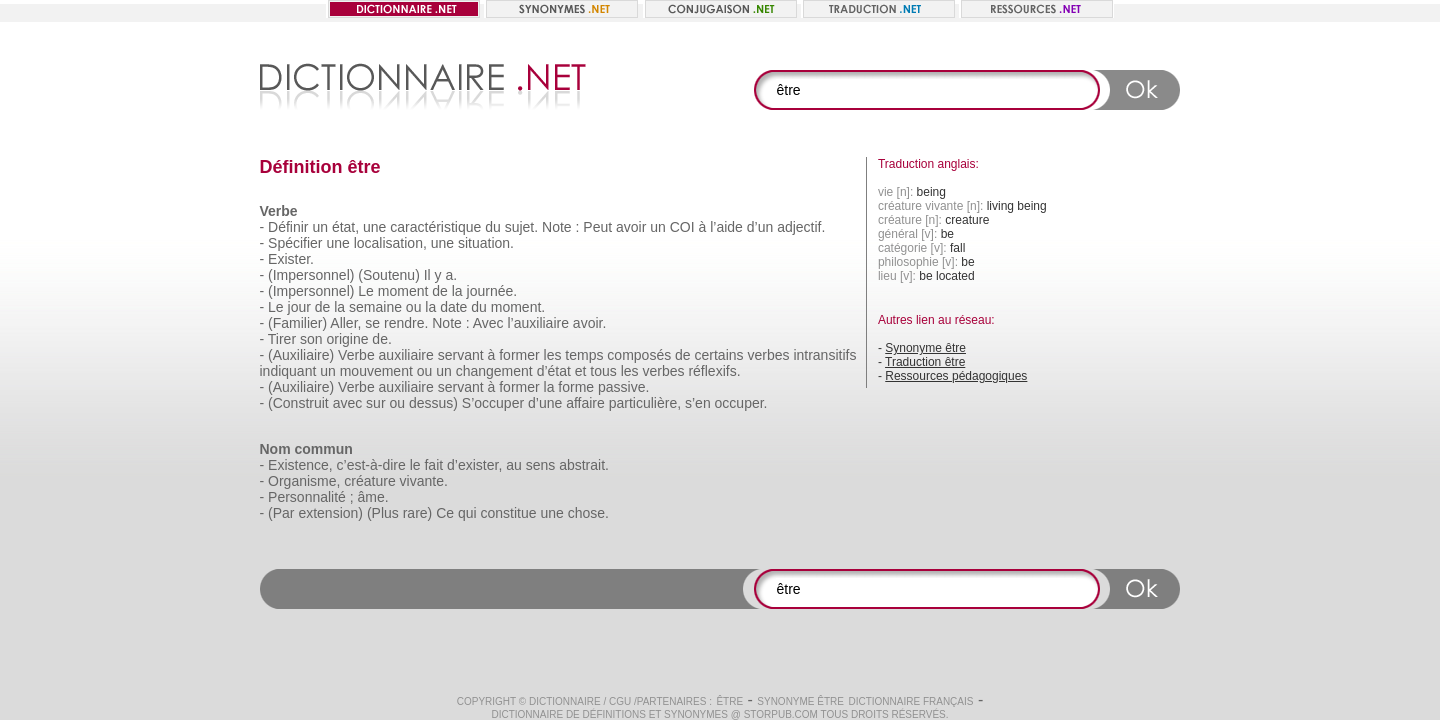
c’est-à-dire (371, 465)
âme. (373, 497)
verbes (768, 355)
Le (366, 291)
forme (576, 387)
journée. (492, 291)
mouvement (376, 371)
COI (682, 227)
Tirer (282, 339)
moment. (518, 307)
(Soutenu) (388, 275)
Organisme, (304, 481)
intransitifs (824, 355)
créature (369, 481)
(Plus (383, 513)
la (457, 291)
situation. (486, 243)
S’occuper (493, 403)
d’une (545, 403)
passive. (623, 387)
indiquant (288, 371)
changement (494, 371)
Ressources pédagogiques (956, 376)
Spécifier (295, 243)
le (415, 465)
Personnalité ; (311, 497)
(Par (281, 513)
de (440, 291)
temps (584, 355)
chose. (588, 513)
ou (414, 307)
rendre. (406, 323)
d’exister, (474, 465)
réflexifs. (714, 371)
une (374, 227)
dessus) (433, 403)
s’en (698, 403)
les (553, 355)
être (729, 701)
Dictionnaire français (910, 701)
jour (299, 307)
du (493, 227)
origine (347, 339)
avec (348, 403)
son (311, 339)
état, (345, 227)
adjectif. (801, 227)
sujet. (521, 227)
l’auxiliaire (538, 323)
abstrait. (584, 465)
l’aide (726, 227)
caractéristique (435, 227)
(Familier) (297, 323)
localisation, (390, 243)
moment (403, 291)
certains (719, 355)
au (514, 465)
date (453, 307)
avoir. (589, 323)
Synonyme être (925, 348)
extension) (330, 513)
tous (603, 371)
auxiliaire (406, 355)
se (372, 323)
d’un (760, 227)
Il (427, 275)
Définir (288, 227)
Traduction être (925, 362)
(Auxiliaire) (301, 355)
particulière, (645, 403)
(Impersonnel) (311, 275)
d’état (554, 371)
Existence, (300, 465)
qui (467, 513)
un (320, 227)
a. (451, 275)
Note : (560, 227)
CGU (620, 701)
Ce (445, 513)
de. (381, 339)
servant (461, 355)
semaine (375, 307)
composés (639, 355)
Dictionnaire (565, 701)
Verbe (356, 355)
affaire (585, 403)
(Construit (298, 403)
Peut (597, 227)
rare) (418, 513)
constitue (509, 513)
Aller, (345, 323)
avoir (631, 227)
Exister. (291, 259)
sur (375, 403)
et (581, 371)
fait (433, 465)
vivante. (424, 481)
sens (541, 465)
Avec (488, 323)
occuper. (741, 403)
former (519, 355)
